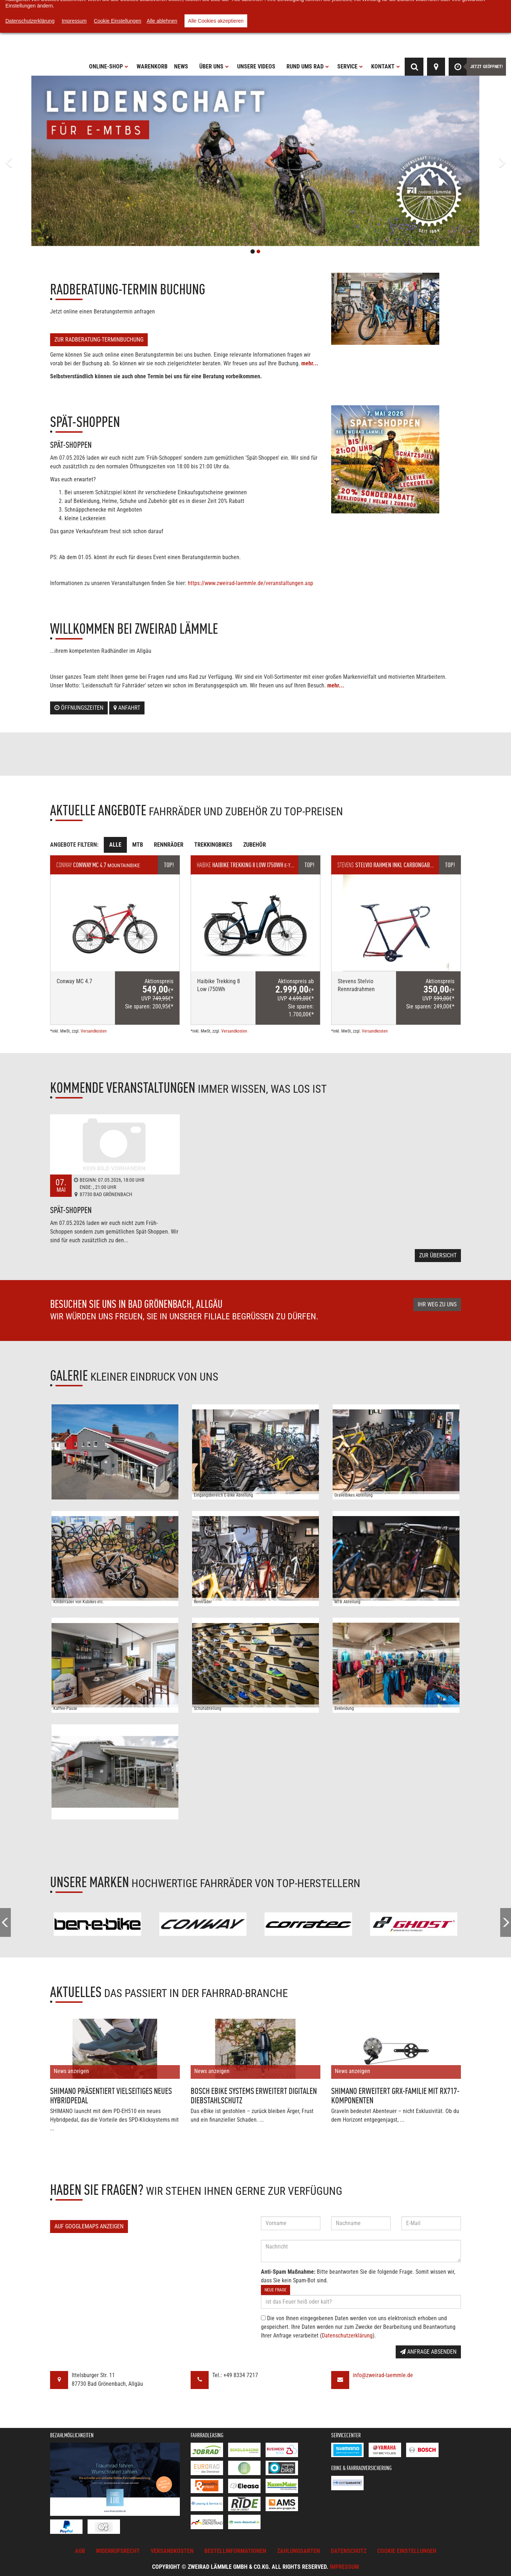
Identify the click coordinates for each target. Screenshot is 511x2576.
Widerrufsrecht (118, 2551)
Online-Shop (108, 66)
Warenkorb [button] (152, 66)
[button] (38, 161)
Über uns (214, 66)
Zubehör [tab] (254, 844)
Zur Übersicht (438, 1255)
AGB (80, 2551)
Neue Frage (275, 2289)
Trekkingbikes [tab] (213, 844)
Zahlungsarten (298, 2551)
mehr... (309, 363)
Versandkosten (94, 1031)
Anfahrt (127, 707)
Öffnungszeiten (78, 707)
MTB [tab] (137, 844)
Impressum (344, 2566)
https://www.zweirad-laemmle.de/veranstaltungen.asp (250, 583)
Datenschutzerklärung (347, 2335)
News (181, 66)
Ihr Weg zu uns (437, 1304)
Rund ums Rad (307, 66)
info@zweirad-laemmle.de (383, 2375)
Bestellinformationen (235, 2551)
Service (350, 66)
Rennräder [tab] (168, 844)
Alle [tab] (115, 844)
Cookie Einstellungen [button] (406, 2551)
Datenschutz (348, 2551)
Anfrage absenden (428, 2351)
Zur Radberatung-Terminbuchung (98, 339)
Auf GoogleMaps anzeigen (89, 2226)
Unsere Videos (256, 66)
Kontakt (385, 66)
